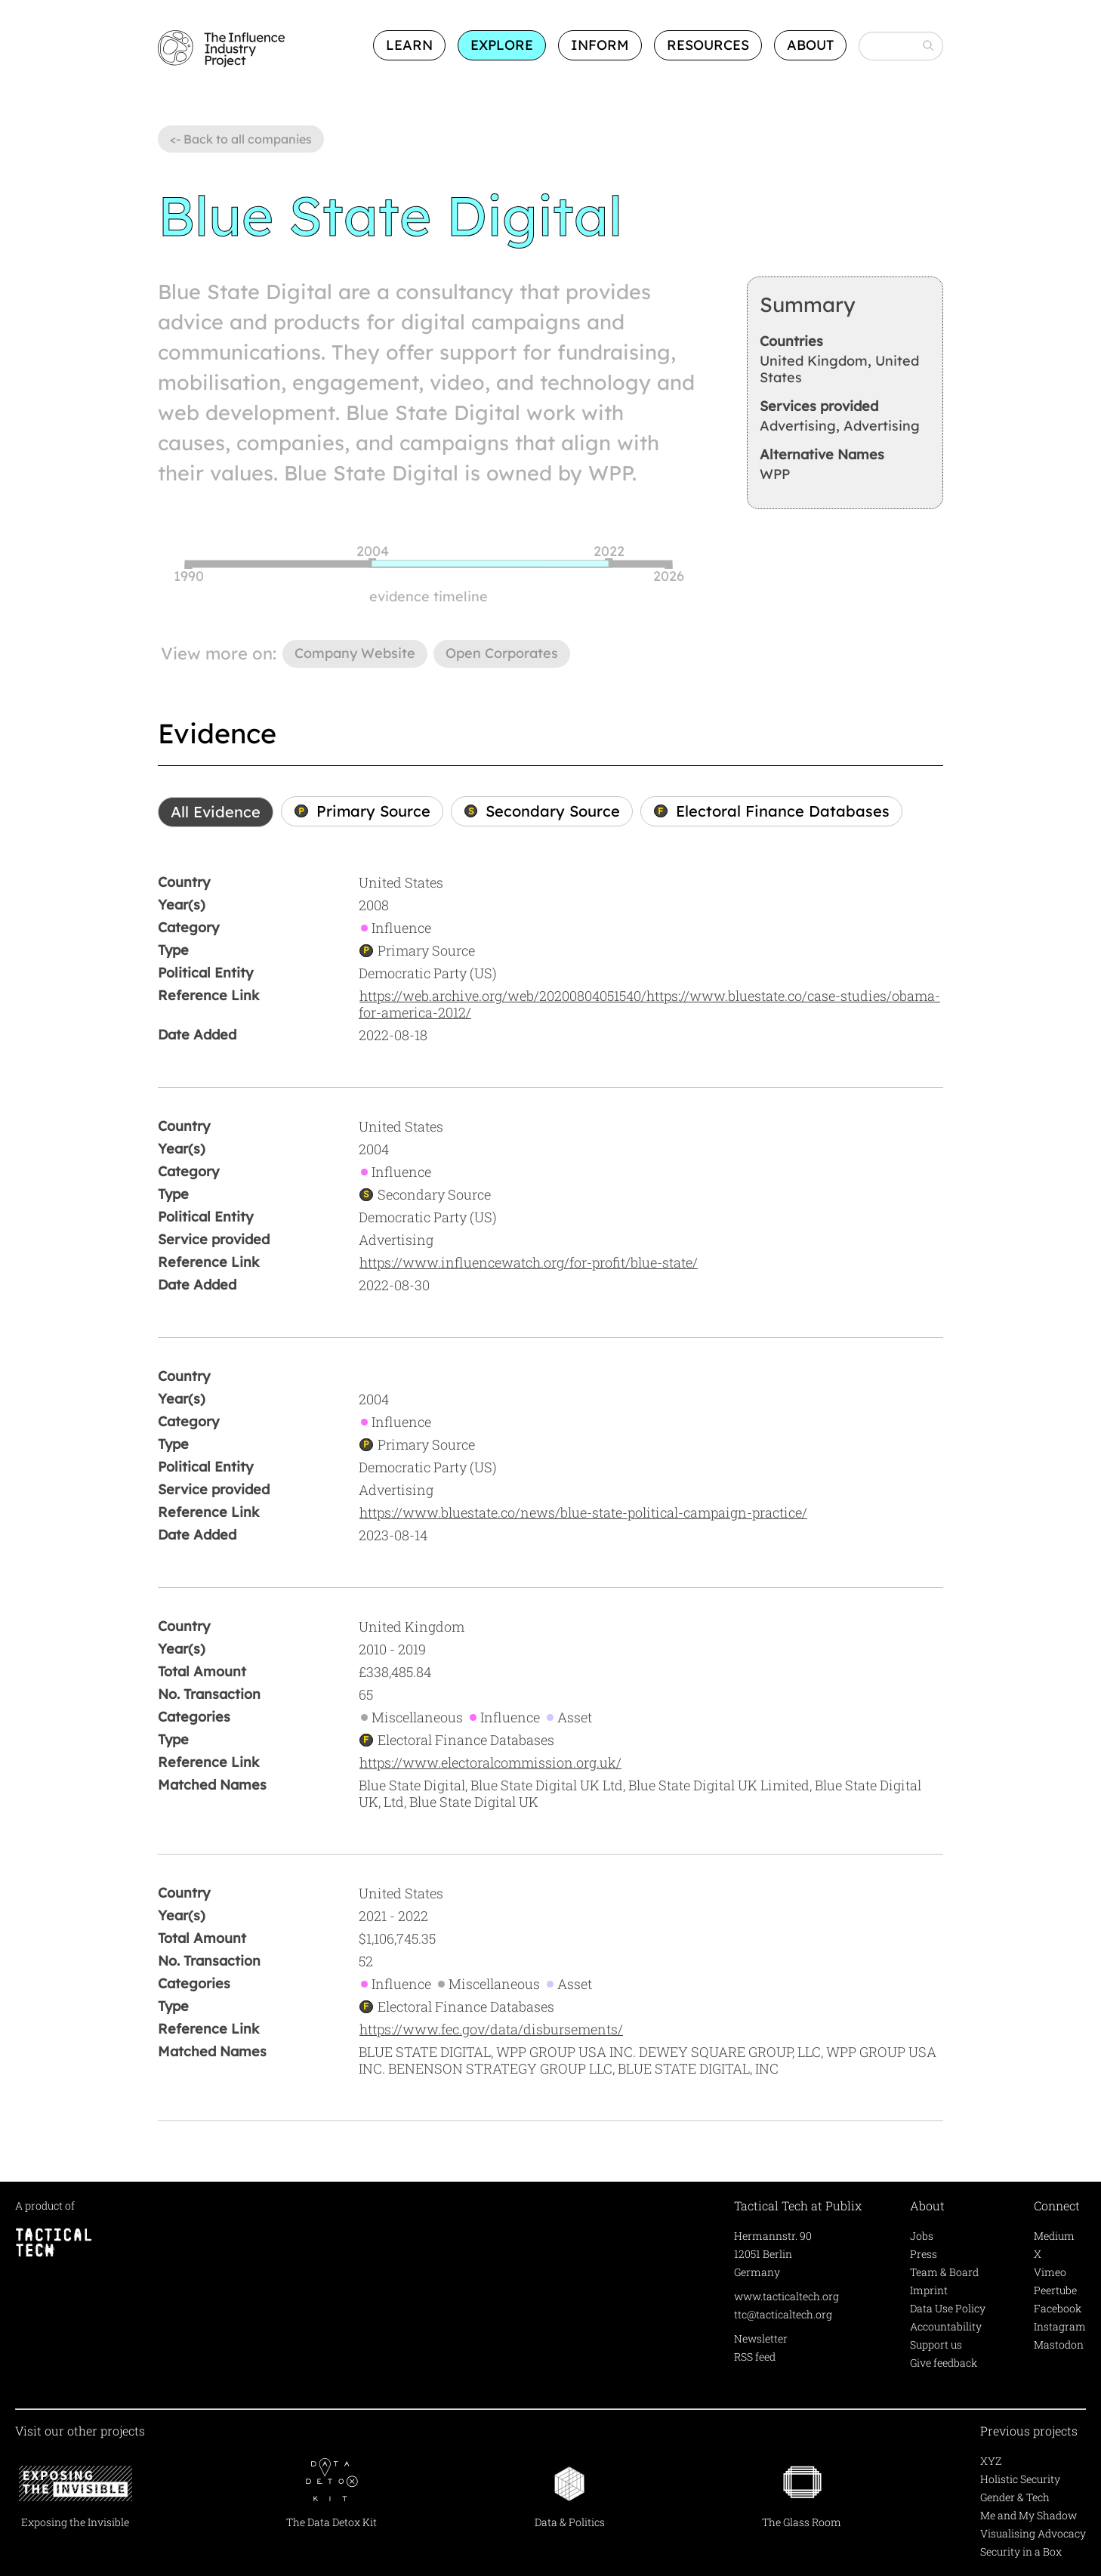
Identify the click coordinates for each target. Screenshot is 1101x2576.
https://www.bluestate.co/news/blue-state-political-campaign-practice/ (583, 1512)
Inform (600, 45)
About (810, 45)
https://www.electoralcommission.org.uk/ (490, 1762)
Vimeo (1050, 2272)
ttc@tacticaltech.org (783, 2314)
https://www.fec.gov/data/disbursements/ (491, 2029)
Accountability (946, 2326)
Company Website (355, 653)
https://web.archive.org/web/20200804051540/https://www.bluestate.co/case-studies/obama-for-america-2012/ (649, 1004)
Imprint (929, 2290)
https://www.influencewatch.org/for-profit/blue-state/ (528, 1262)
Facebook (1057, 2308)
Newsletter (761, 2338)
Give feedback (943, 2362)
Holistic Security (1020, 2479)
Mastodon (1059, 2344)
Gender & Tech (1015, 2497)
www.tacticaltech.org (786, 2296)
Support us (936, 2344)
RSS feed (755, 2356)
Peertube (1055, 2290)
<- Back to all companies (241, 139)
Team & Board (944, 2272)
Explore (501, 45)
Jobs (921, 2236)
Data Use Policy (947, 2308)
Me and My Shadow (1028, 2515)
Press (923, 2254)
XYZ (990, 2461)
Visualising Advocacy (1033, 2533)
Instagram (1060, 2326)
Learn (409, 45)
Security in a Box (1021, 2551)
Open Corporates (502, 653)
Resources (708, 45)
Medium (1054, 2236)
